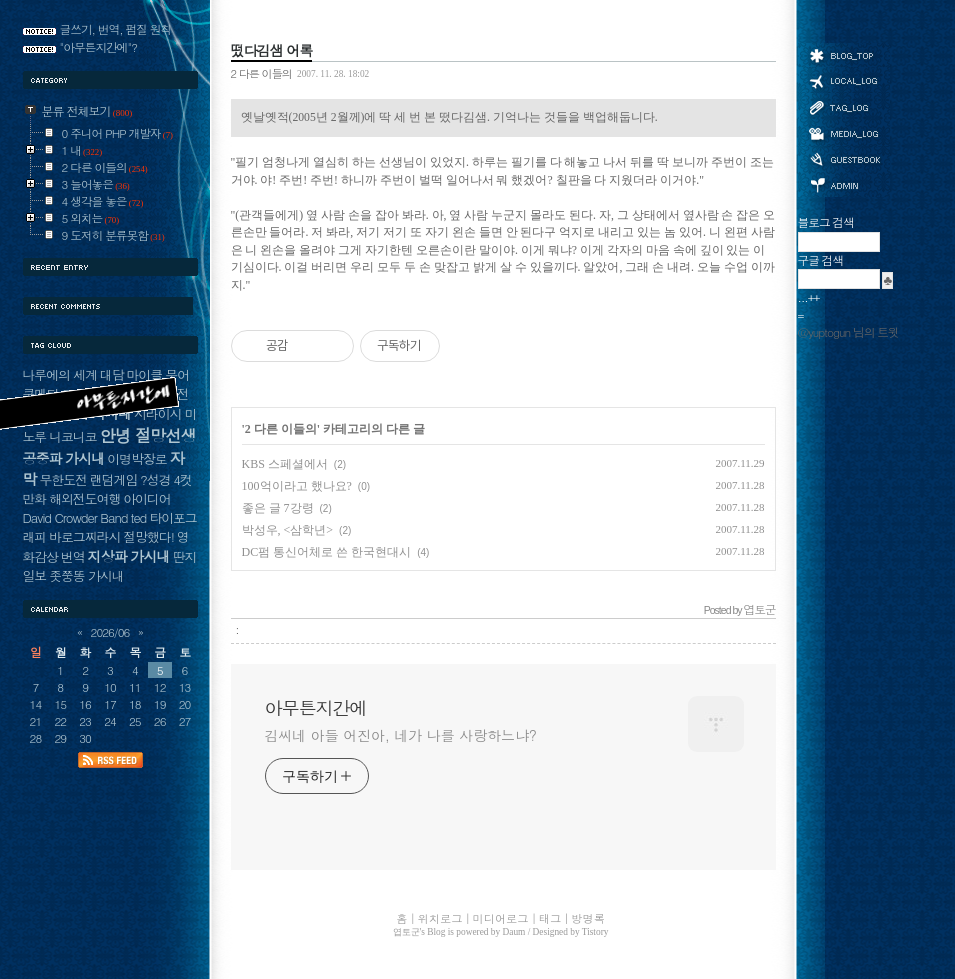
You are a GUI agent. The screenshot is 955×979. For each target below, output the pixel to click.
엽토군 (406, 932)
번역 (73, 556)
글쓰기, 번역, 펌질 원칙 (116, 29)
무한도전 (63, 479)
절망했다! (148, 536)
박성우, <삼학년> (288, 530)
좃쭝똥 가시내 (86, 575)
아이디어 (146, 498)
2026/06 (110, 632)
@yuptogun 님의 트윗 (848, 332)
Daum (514, 932)
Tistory (595, 932)
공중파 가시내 (64, 458)
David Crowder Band (75, 517)
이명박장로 (136, 458)
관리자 (844, 183)
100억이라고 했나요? (297, 486)
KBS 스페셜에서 (285, 464)
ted (138, 517)
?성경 (155, 479)
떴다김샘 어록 (272, 50)
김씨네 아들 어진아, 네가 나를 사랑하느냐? (401, 735)
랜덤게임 (113, 479)
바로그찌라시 (84, 536)
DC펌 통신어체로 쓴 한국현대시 (327, 552)
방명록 (844, 158)
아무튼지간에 (316, 708)
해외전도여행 (84, 498)
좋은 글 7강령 (278, 508)
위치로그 (844, 80)
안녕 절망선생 (147, 435)
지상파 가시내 (129, 556)
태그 (844, 107)
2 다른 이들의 (261, 73)
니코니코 (72, 436)
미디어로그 (844, 133)
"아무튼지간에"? (99, 47)
